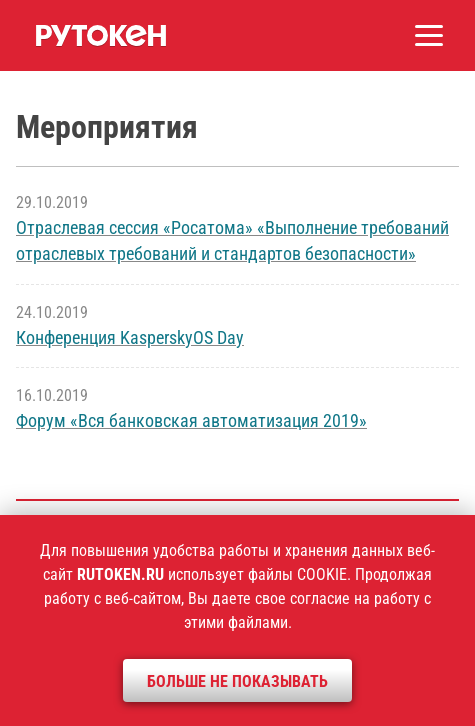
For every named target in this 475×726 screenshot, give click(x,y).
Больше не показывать (237, 681)
